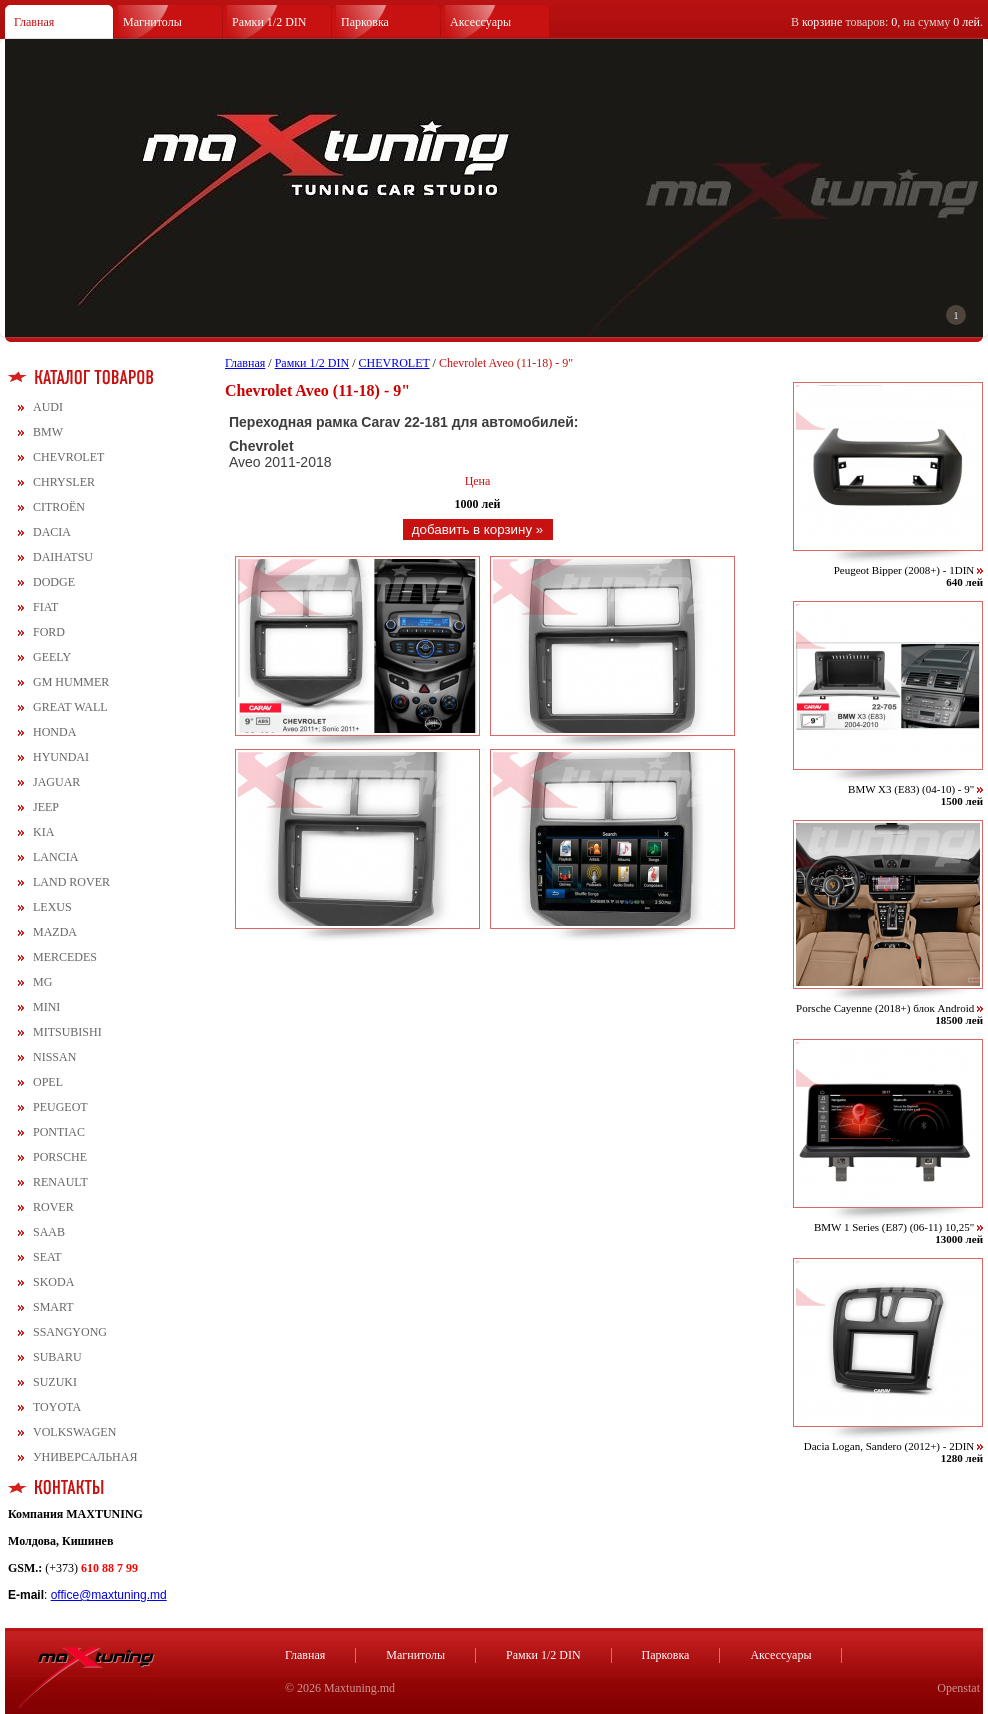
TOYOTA (57, 1407)
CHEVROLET (68, 457)
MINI (46, 1007)
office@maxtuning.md (109, 1595)
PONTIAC (59, 1132)
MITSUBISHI (67, 1032)
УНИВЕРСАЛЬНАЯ (85, 1457)
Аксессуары (480, 22)
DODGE (54, 582)
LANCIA (55, 857)
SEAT (47, 1257)
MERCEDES (65, 957)
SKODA (53, 1282)
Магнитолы (152, 22)
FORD (49, 632)
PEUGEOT (60, 1107)
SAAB (49, 1232)
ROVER (53, 1207)
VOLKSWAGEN (74, 1432)
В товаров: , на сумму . (887, 22)
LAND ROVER (71, 882)
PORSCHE (60, 1157)
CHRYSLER (64, 482)
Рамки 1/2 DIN (269, 22)
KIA (43, 832)
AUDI (48, 407)
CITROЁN (59, 507)
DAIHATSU (63, 557)
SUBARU (57, 1357)
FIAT (45, 607)
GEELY (52, 657)
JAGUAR (56, 782)
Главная (34, 22)
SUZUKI (55, 1382)
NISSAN (54, 1057)
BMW (48, 432)
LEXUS (52, 907)
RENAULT (60, 1182)
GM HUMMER (71, 682)
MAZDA (55, 932)
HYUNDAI (61, 757)
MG (42, 982)
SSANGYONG (70, 1332)
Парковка (365, 22)
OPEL (48, 1082)
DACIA (52, 532)
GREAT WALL (70, 707)
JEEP (46, 807)
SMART (53, 1307)
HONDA (54, 732)
